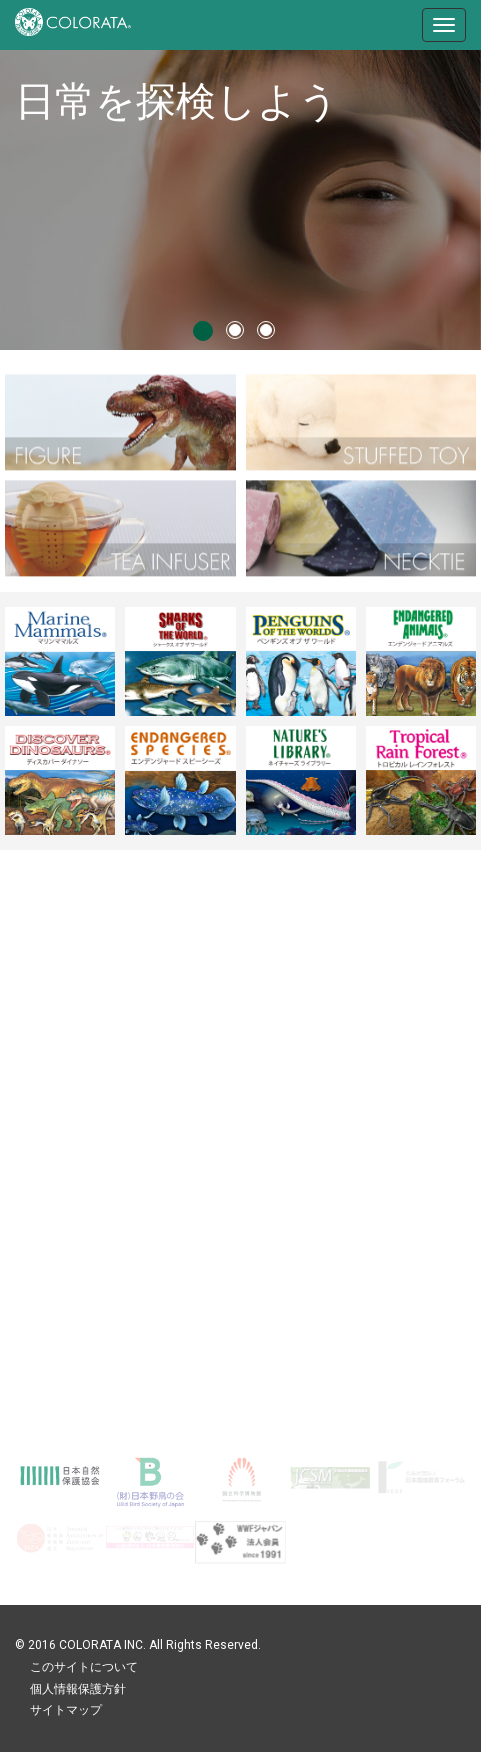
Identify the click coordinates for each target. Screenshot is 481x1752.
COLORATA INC (101, 1645)
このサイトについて (84, 1667)
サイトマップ (66, 1710)
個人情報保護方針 (78, 1689)
